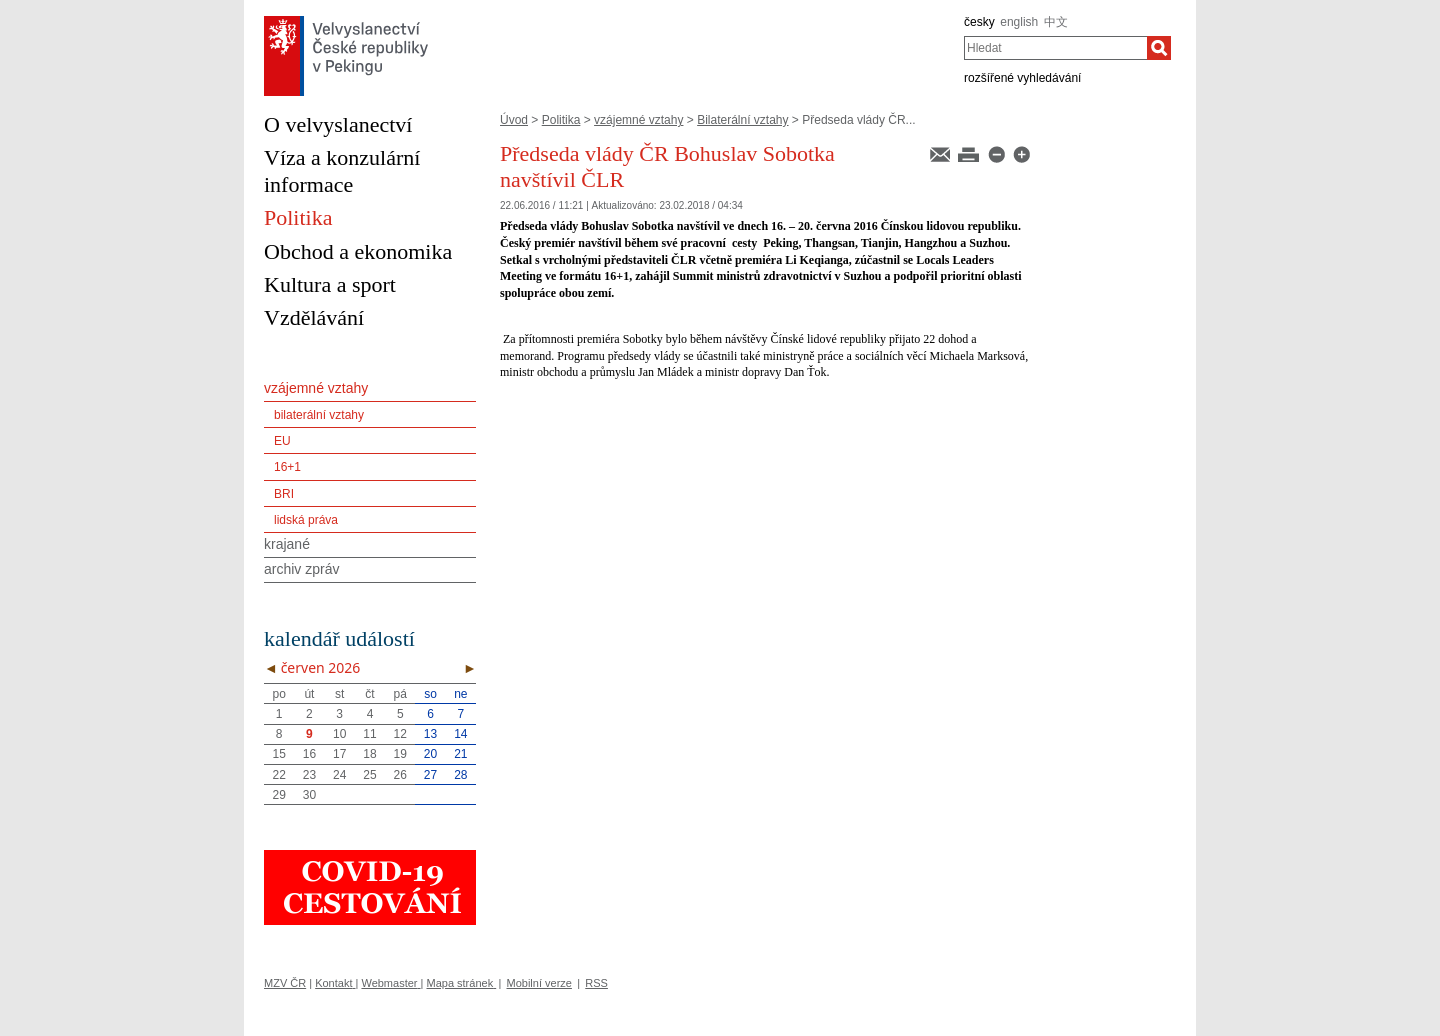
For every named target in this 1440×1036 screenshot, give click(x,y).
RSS (596, 983)
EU (282, 441)
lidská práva (306, 520)
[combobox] (1055, 48)
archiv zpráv (301, 569)
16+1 (287, 467)
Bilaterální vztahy (742, 120)
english (1019, 22)
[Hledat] (1159, 48)
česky (979, 22)
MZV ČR (285, 983)
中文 (1056, 22)
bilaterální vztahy (319, 415)
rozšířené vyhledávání (1022, 78)
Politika (561, 120)
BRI (284, 494)
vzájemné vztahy (638, 120)
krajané (287, 544)
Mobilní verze (539, 983)
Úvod (514, 120)
